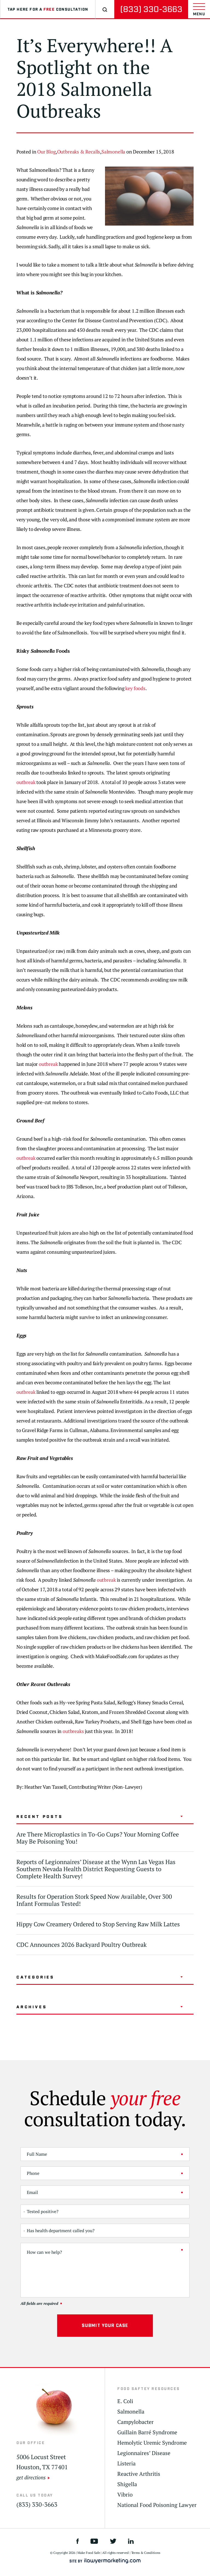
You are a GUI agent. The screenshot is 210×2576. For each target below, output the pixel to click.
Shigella (127, 2484)
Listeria (126, 2463)
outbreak (26, 782)
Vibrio (125, 2494)
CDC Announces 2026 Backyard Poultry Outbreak (81, 1944)
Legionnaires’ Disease (143, 2453)
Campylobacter (135, 2422)
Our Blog (46, 151)
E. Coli (125, 2401)
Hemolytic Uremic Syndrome (152, 2442)
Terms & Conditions (145, 2553)
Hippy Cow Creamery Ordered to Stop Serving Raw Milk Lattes (98, 1924)
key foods (135, 688)
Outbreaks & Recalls (78, 151)
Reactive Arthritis (138, 2473)
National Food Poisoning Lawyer (157, 2505)
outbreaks (73, 1731)
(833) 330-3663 (151, 9)
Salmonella (113, 151)
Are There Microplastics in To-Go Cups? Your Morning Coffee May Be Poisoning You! (97, 1837)
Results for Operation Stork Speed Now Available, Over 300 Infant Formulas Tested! (94, 1899)
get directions (31, 2477)
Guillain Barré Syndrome (147, 2432)
